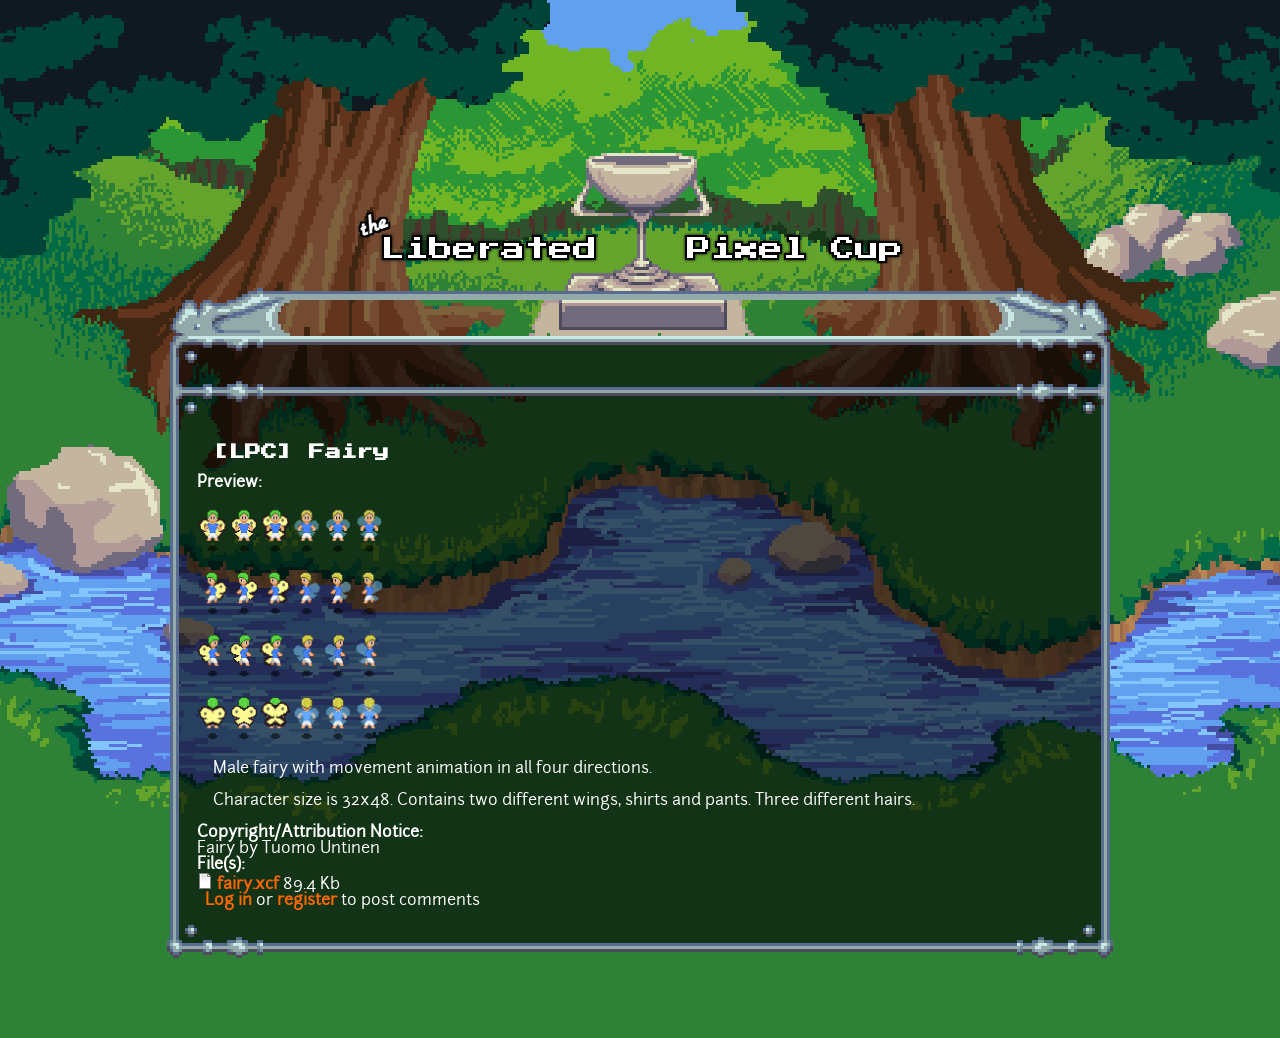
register (307, 901)
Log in (228, 901)
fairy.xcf (248, 885)
